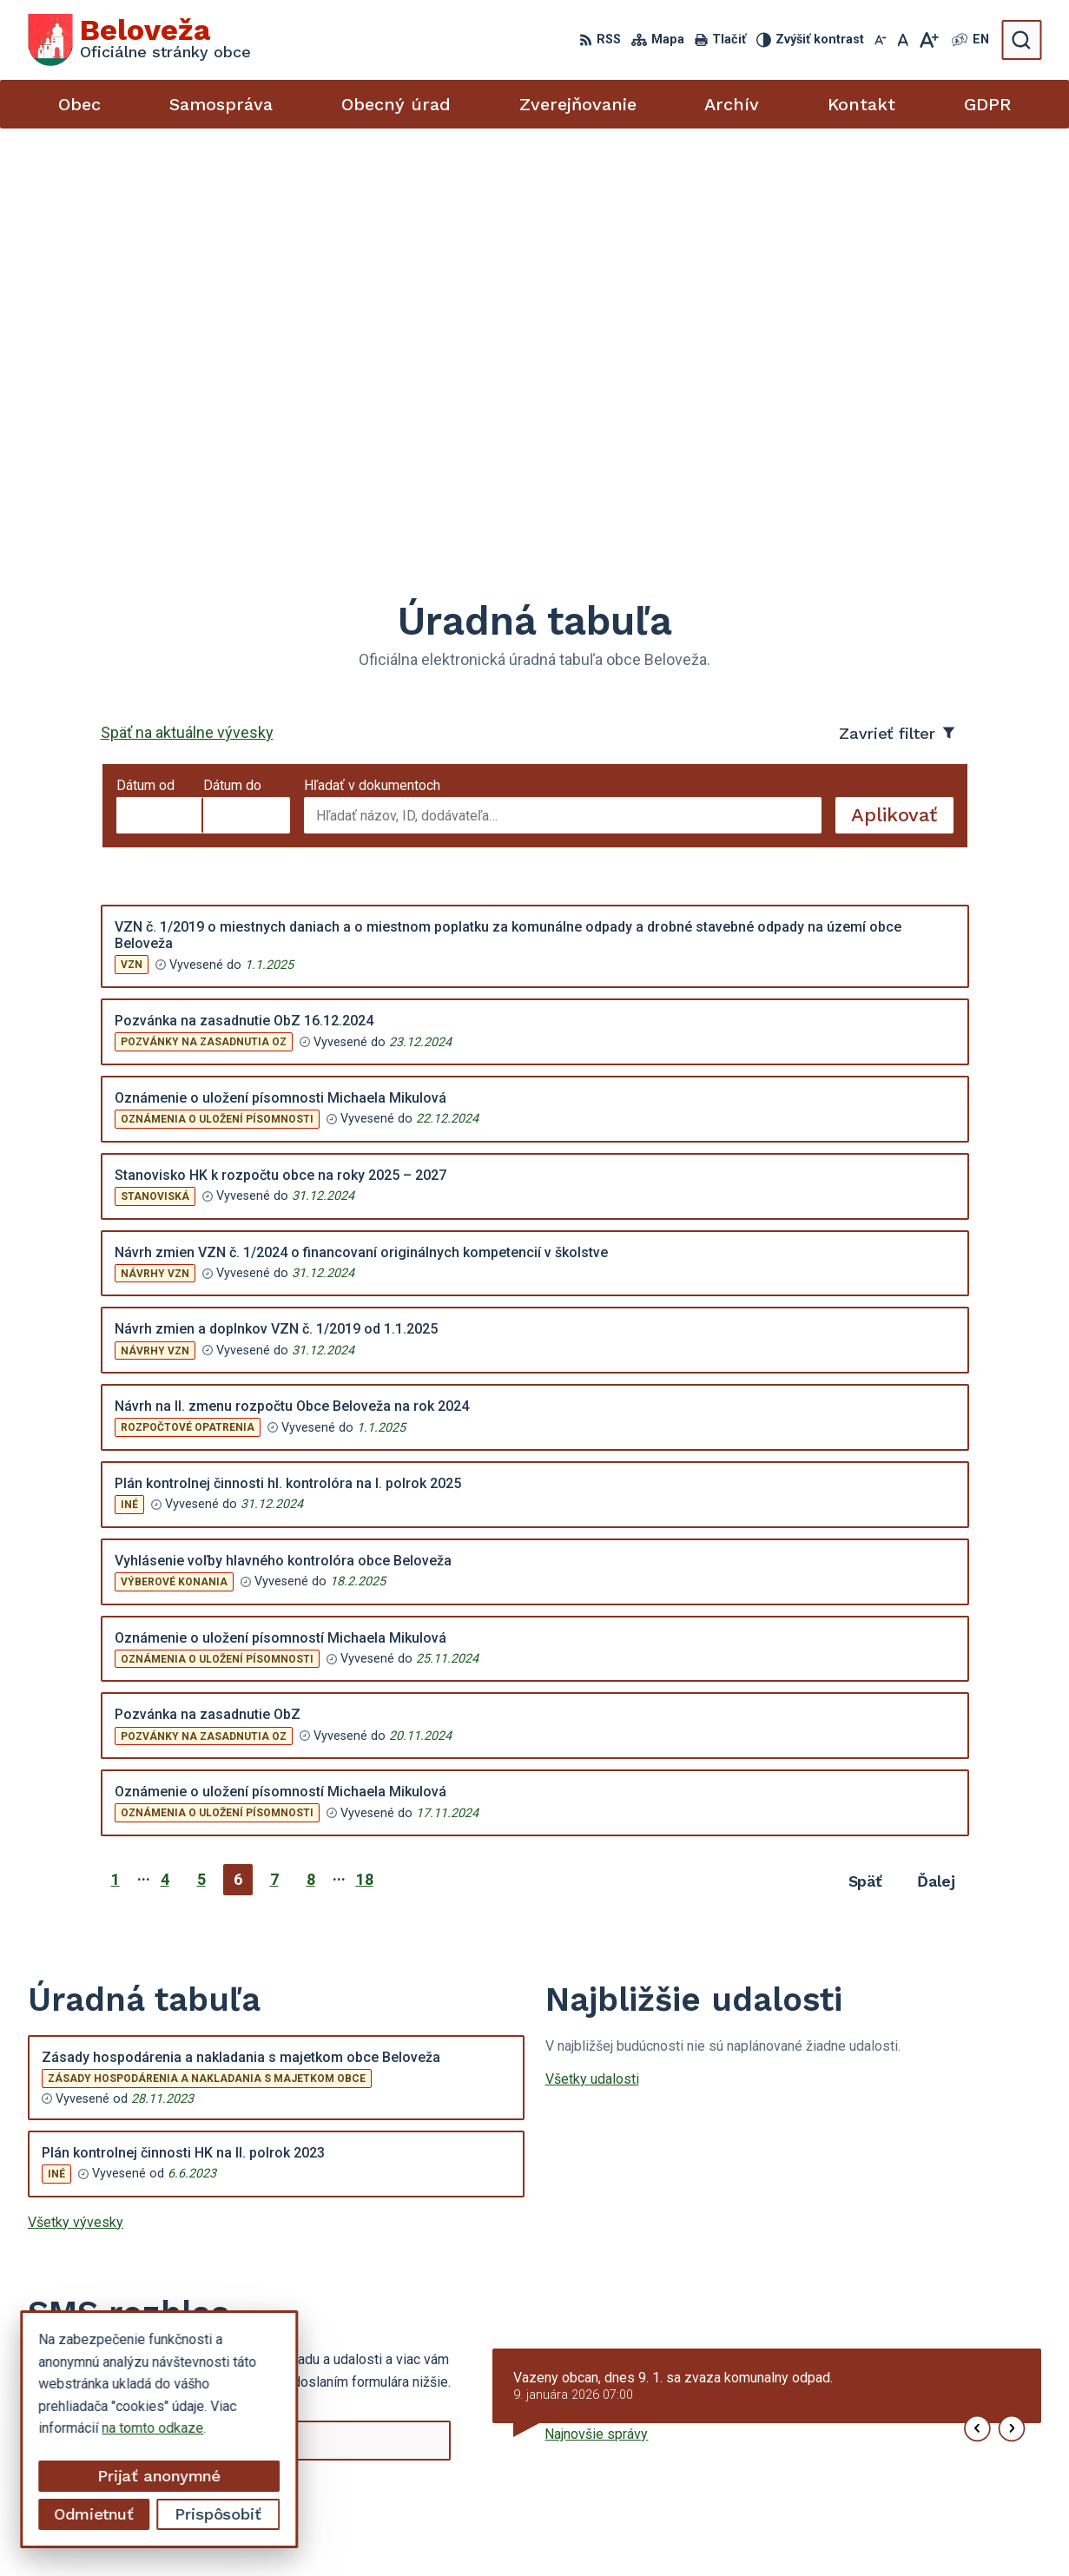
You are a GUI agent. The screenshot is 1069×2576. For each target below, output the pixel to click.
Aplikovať (902, 404)
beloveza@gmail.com (894, 2450)
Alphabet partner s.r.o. (547, 2529)
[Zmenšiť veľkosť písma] (880, 40)
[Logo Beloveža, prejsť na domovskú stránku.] (139, 40)
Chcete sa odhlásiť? (88, 2118)
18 (364, 1465)
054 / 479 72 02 (878, 2430)
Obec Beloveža (775, 2529)
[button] (977, 2014)
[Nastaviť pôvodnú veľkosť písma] (903, 40)
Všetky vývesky (75, 1807)
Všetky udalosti (592, 1664)
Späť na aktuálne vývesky (187, 318)
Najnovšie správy (596, 2020)
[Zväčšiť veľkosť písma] (929, 40)
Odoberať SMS (110, 2080)
